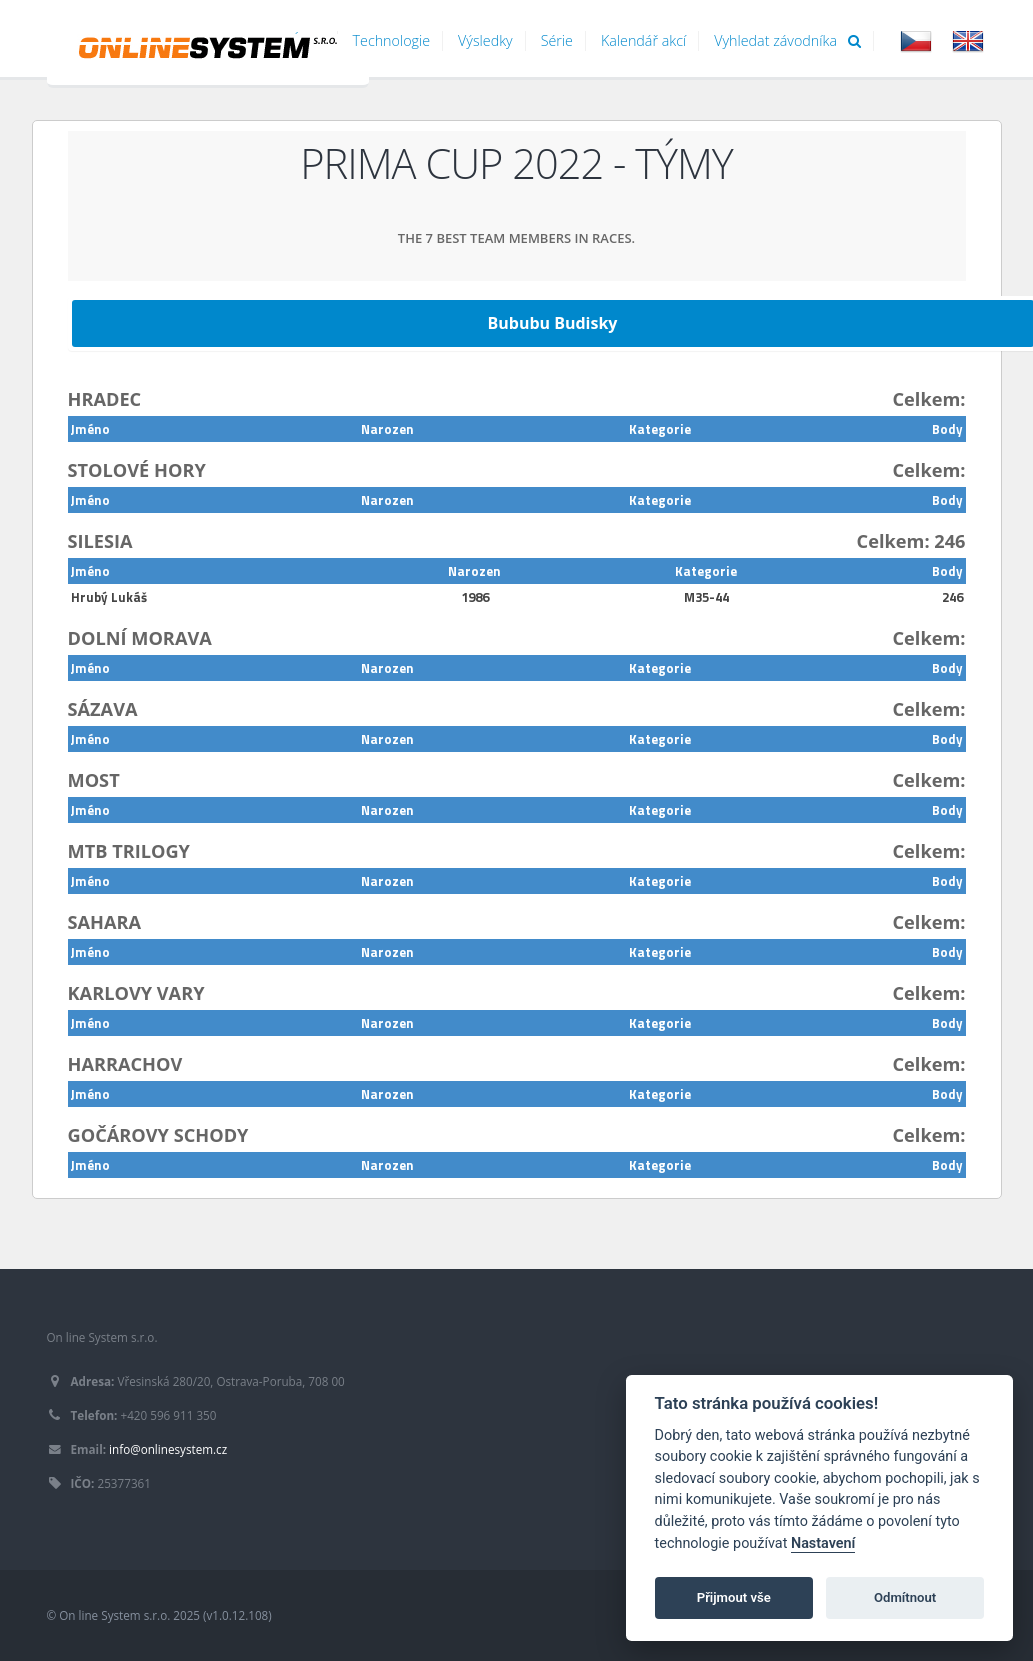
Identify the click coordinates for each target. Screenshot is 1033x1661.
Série (557, 40)
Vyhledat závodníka (787, 40)
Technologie (392, 40)
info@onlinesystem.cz (168, 1449)
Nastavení (823, 1543)
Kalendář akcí (643, 40)
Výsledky (485, 40)
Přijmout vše (734, 1597)
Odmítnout (905, 1597)
